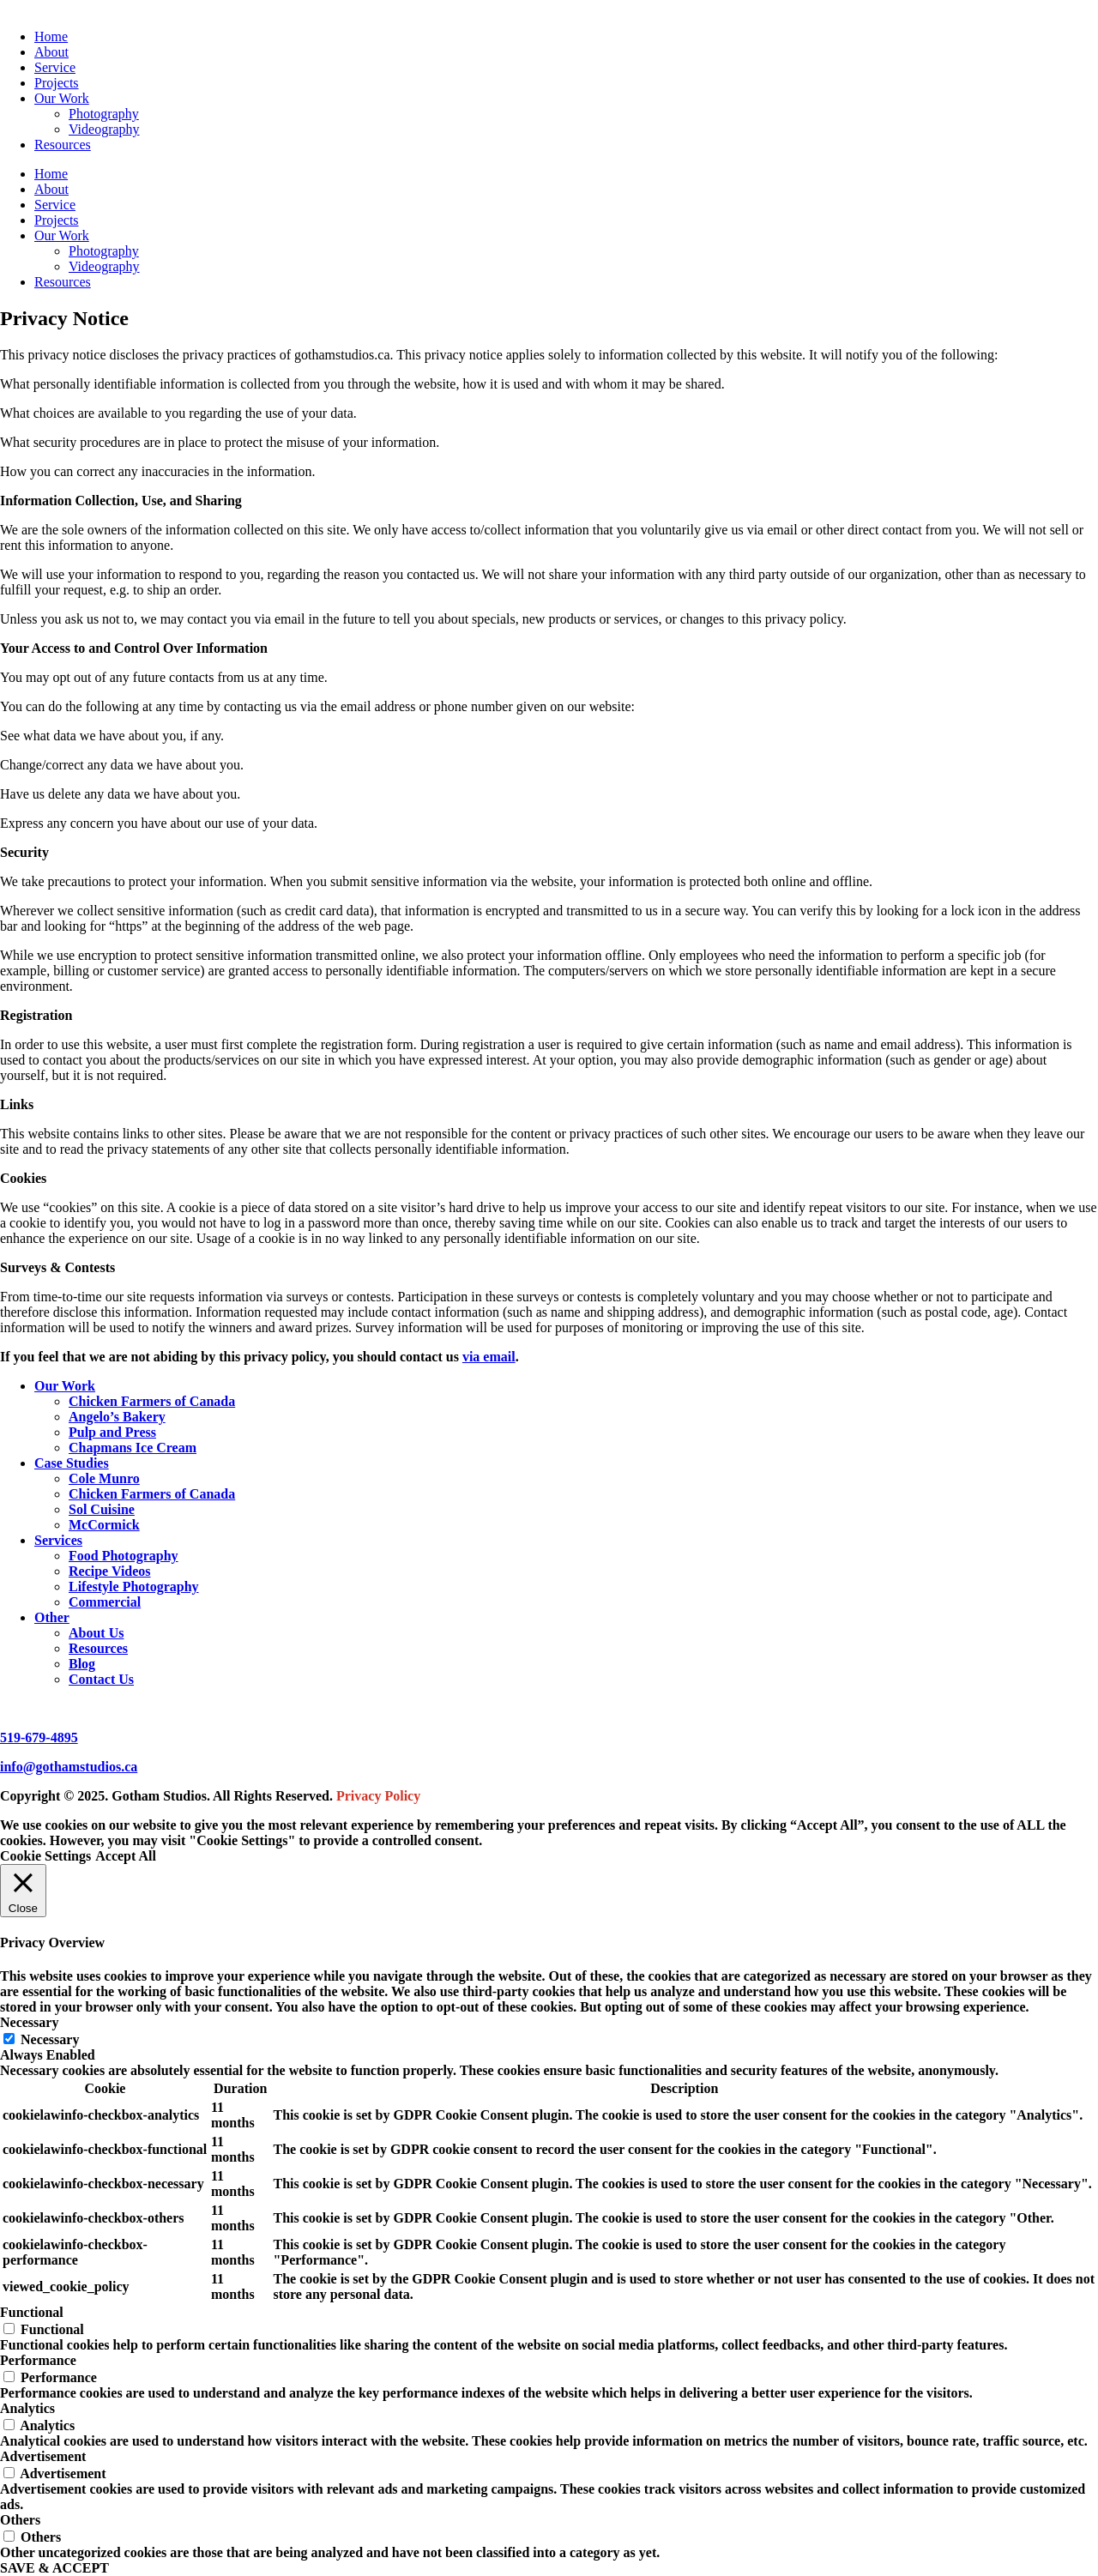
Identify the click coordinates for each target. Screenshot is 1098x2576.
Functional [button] (31, 2312)
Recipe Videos (110, 1571)
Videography (104, 129)
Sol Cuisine (102, 1509)
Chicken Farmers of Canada (152, 1401)
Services (58, 1540)
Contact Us (101, 1679)
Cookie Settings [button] (45, 1856)
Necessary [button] (29, 2022)
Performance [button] (38, 2360)
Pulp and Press (112, 1432)
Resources (62, 144)
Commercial (105, 1602)
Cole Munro (104, 1478)
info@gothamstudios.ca (68, 1766)
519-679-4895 (39, 1737)
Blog (82, 1663)
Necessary (50, 2039)
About (51, 52)
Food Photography (123, 1555)
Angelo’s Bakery (117, 1416)
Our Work (61, 98)
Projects (56, 82)
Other (51, 1617)
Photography (104, 113)
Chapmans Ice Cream (132, 1447)
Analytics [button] (27, 2408)
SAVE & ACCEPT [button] (54, 2568)
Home (51, 36)
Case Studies (71, 1463)
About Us (96, 1633)
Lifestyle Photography (134, 1586)
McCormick (104, 1524)
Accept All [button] (125, 1856)
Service (54, 67)
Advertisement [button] (43, 2456)
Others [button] (20, 2520)
